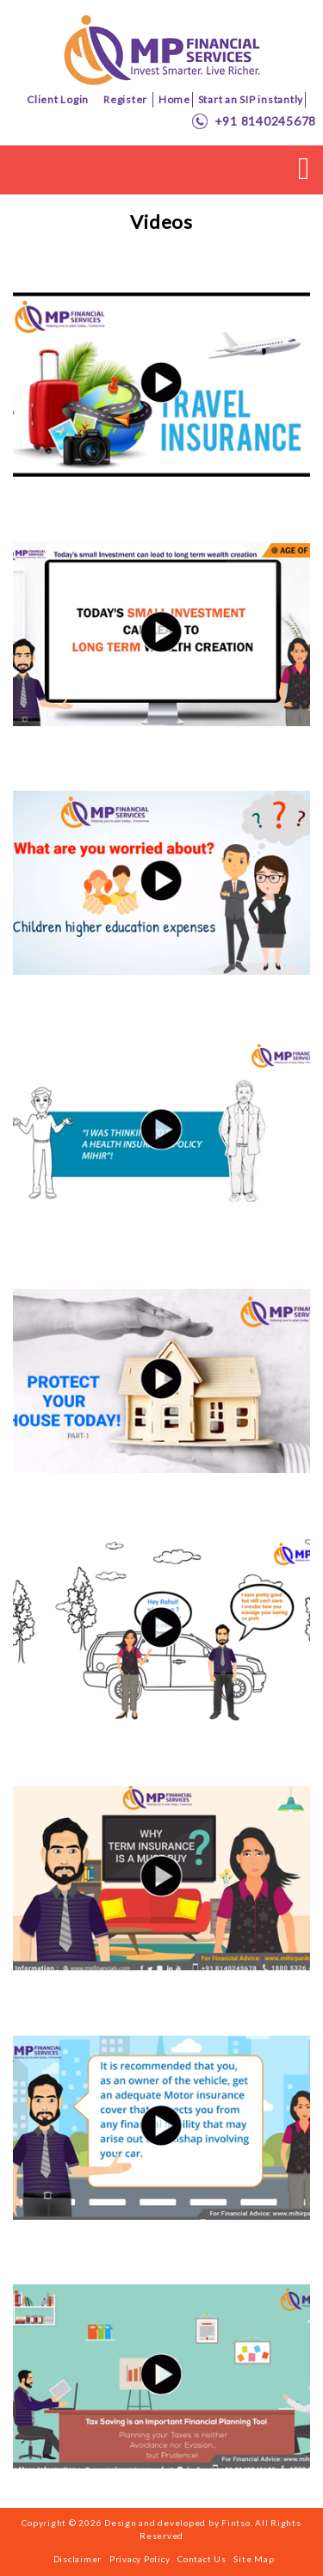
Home (174, 99)
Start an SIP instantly (251, 99)
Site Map (253, 2559)
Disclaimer (77, 2559)
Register (125, 99)
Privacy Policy (140, 2559)
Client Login (58, 99)
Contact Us (202, 2559)
